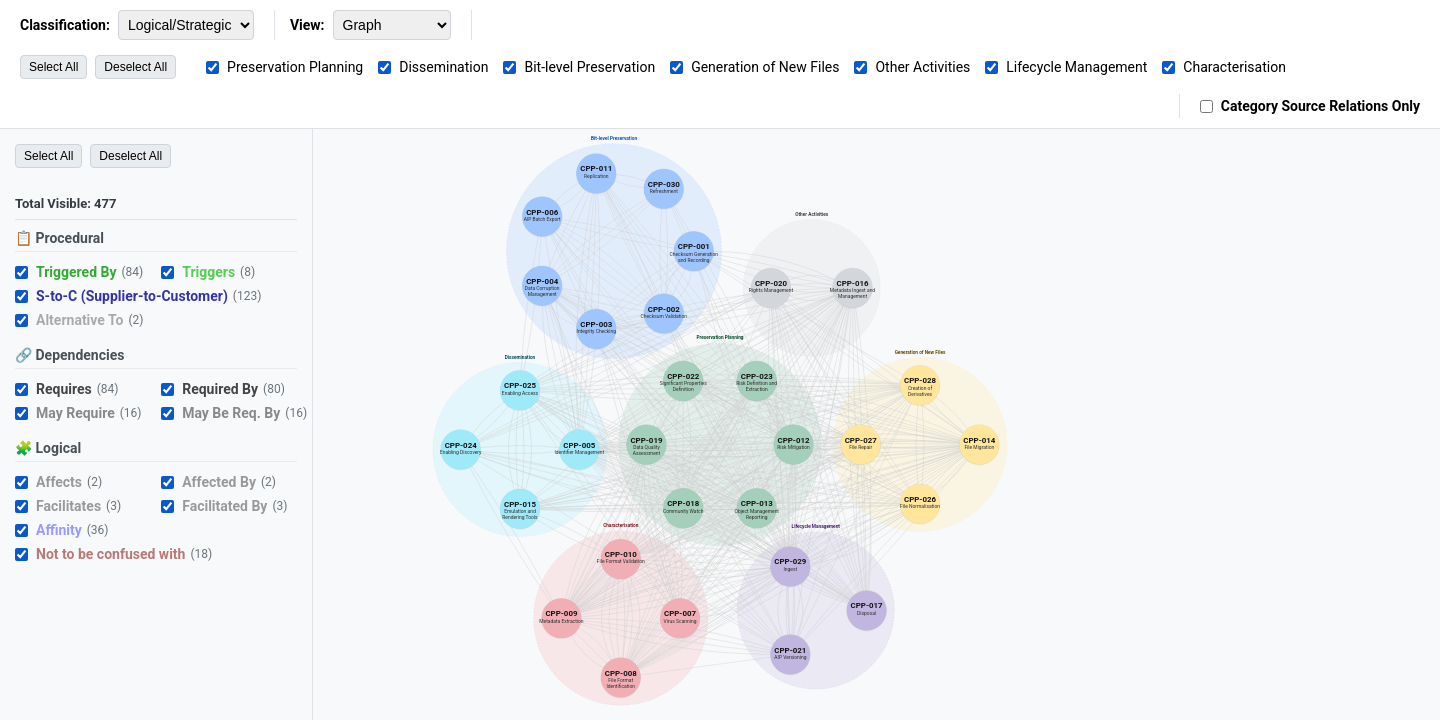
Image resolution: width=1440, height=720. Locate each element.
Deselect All (135, 67)
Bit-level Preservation (589, 67)
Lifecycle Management (1076, 67)
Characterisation (1234, 67)
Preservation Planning (295, 67)
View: (307, 25)
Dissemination (443, 67)
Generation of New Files (765, 67)
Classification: (65, 25)
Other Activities (922, 67)
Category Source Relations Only (1320, 106)
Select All (53, 67)
